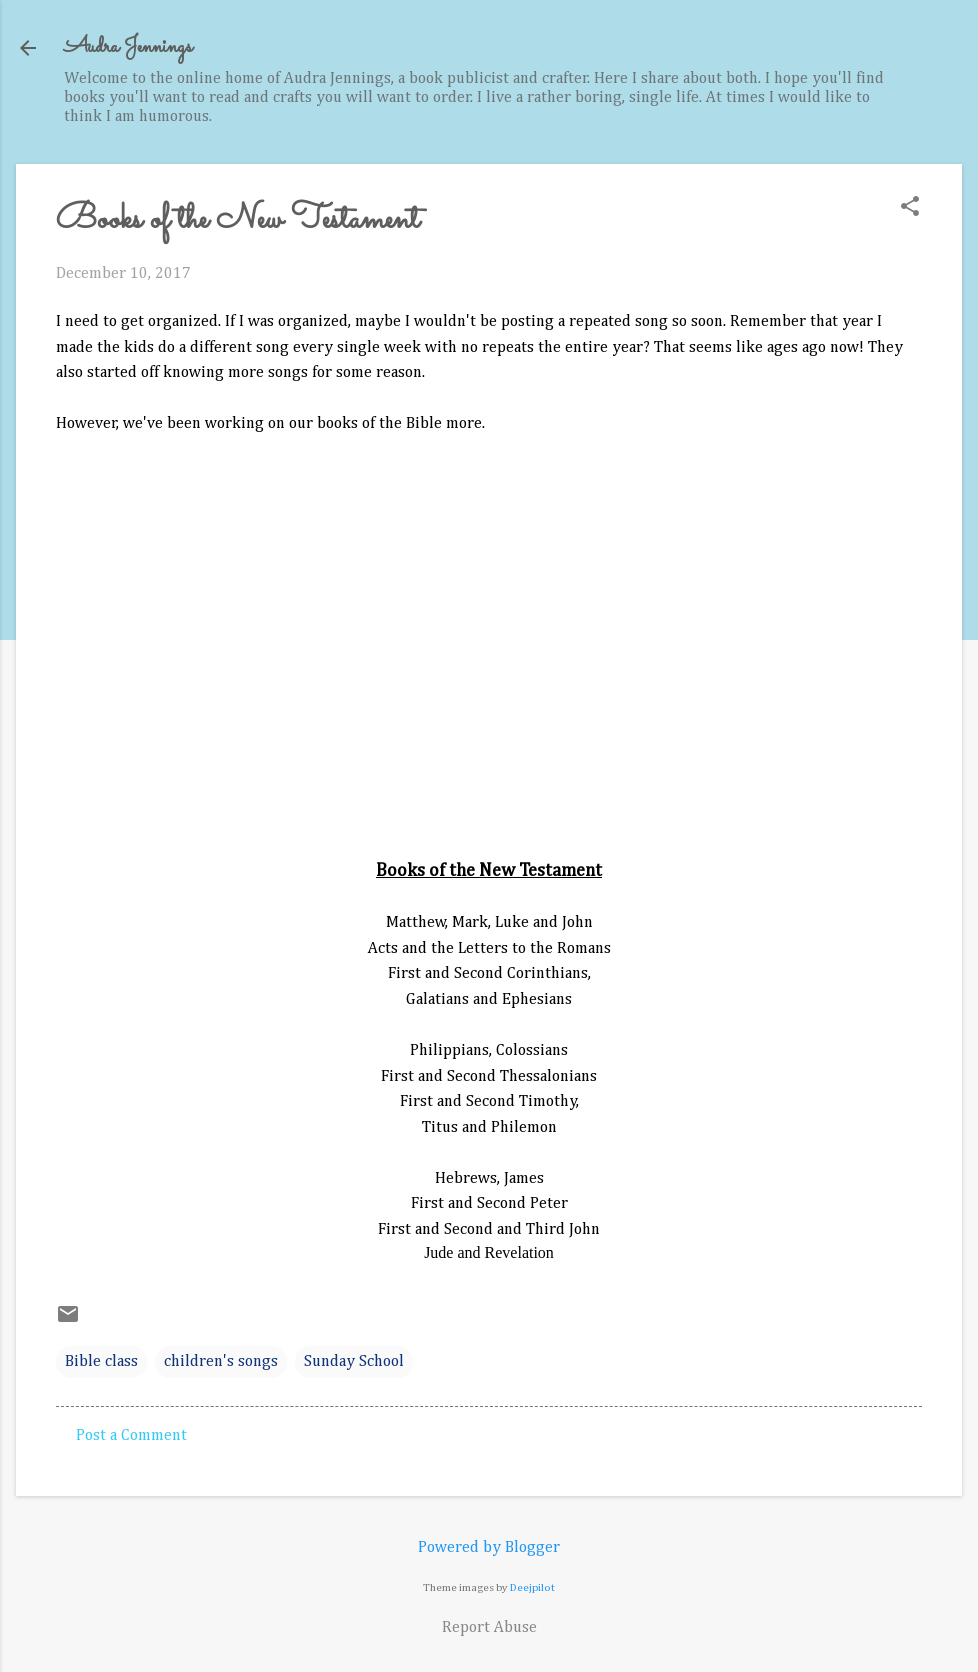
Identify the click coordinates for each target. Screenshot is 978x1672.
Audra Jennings (128, 47)
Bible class (101, 1362)
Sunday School (354, 1362)
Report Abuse (489, 1628)
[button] (910, 208)
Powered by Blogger (489, 1548)
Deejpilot (532, 1587)
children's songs (221, 1362)
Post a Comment (131, 1436)
